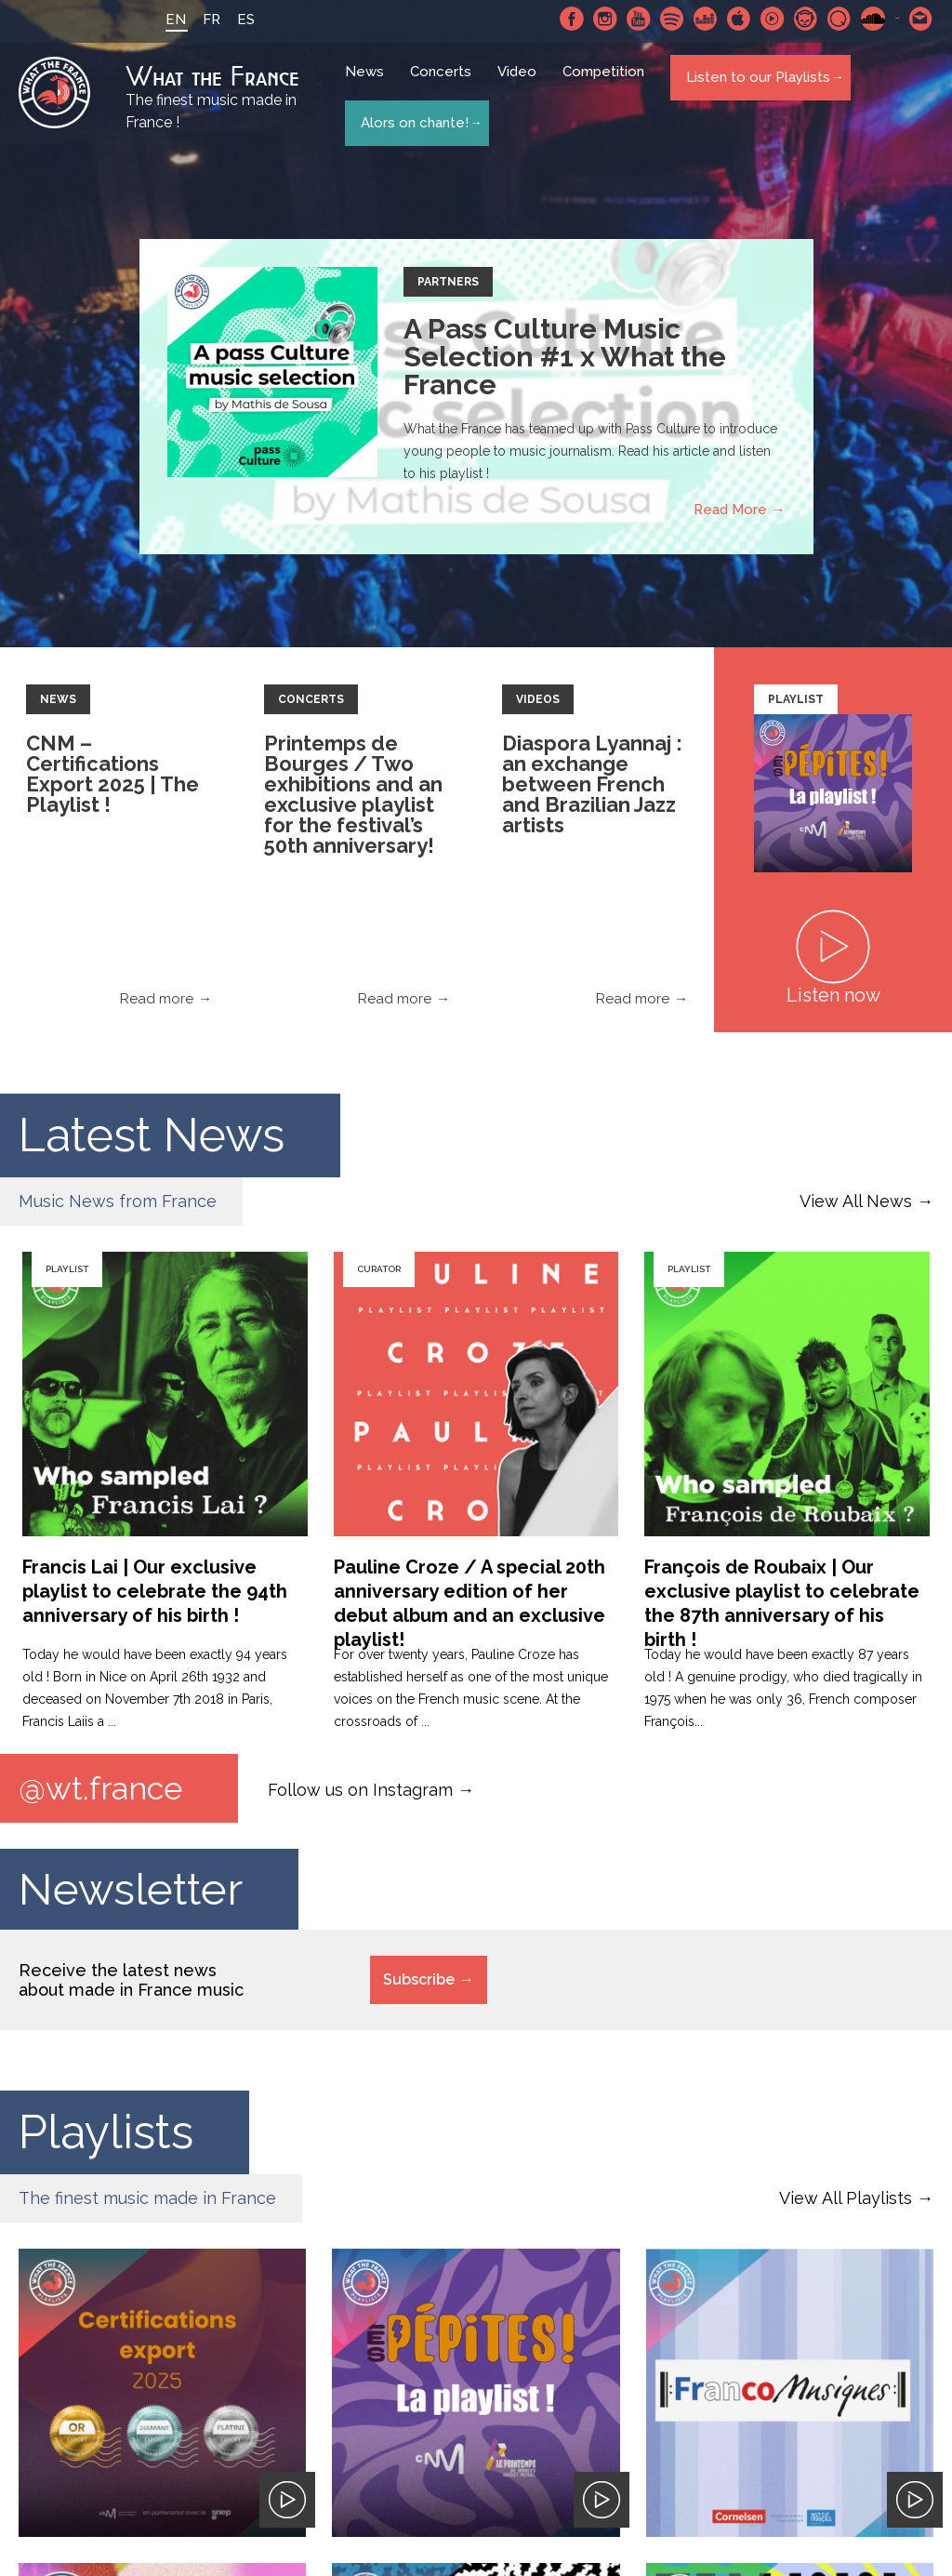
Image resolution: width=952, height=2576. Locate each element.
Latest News (151, 1137)
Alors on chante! (413, 119)
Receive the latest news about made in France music (131, 1985)
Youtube (639, 19)
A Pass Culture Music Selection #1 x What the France (564, 359)
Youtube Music (772, 19)
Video (521, 85)
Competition (608, 85)
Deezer (706, 19)
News (369, 85)
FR (195, 19)
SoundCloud (873, 19)
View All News (856, 1204)
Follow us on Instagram (360, 1792)
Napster (806, 19)
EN (159, 19)
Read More (730, 512)
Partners (448, 284)
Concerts (445, 85)
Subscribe (419, 1985)
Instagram (605, 19)
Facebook (572, 19)
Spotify (672, 19)
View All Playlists (845, 2203)
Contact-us (921, 19)
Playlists (106, 2137)
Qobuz (839, 19)
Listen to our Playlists (756, 84)
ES (229, 19)
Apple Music (739, 19)
